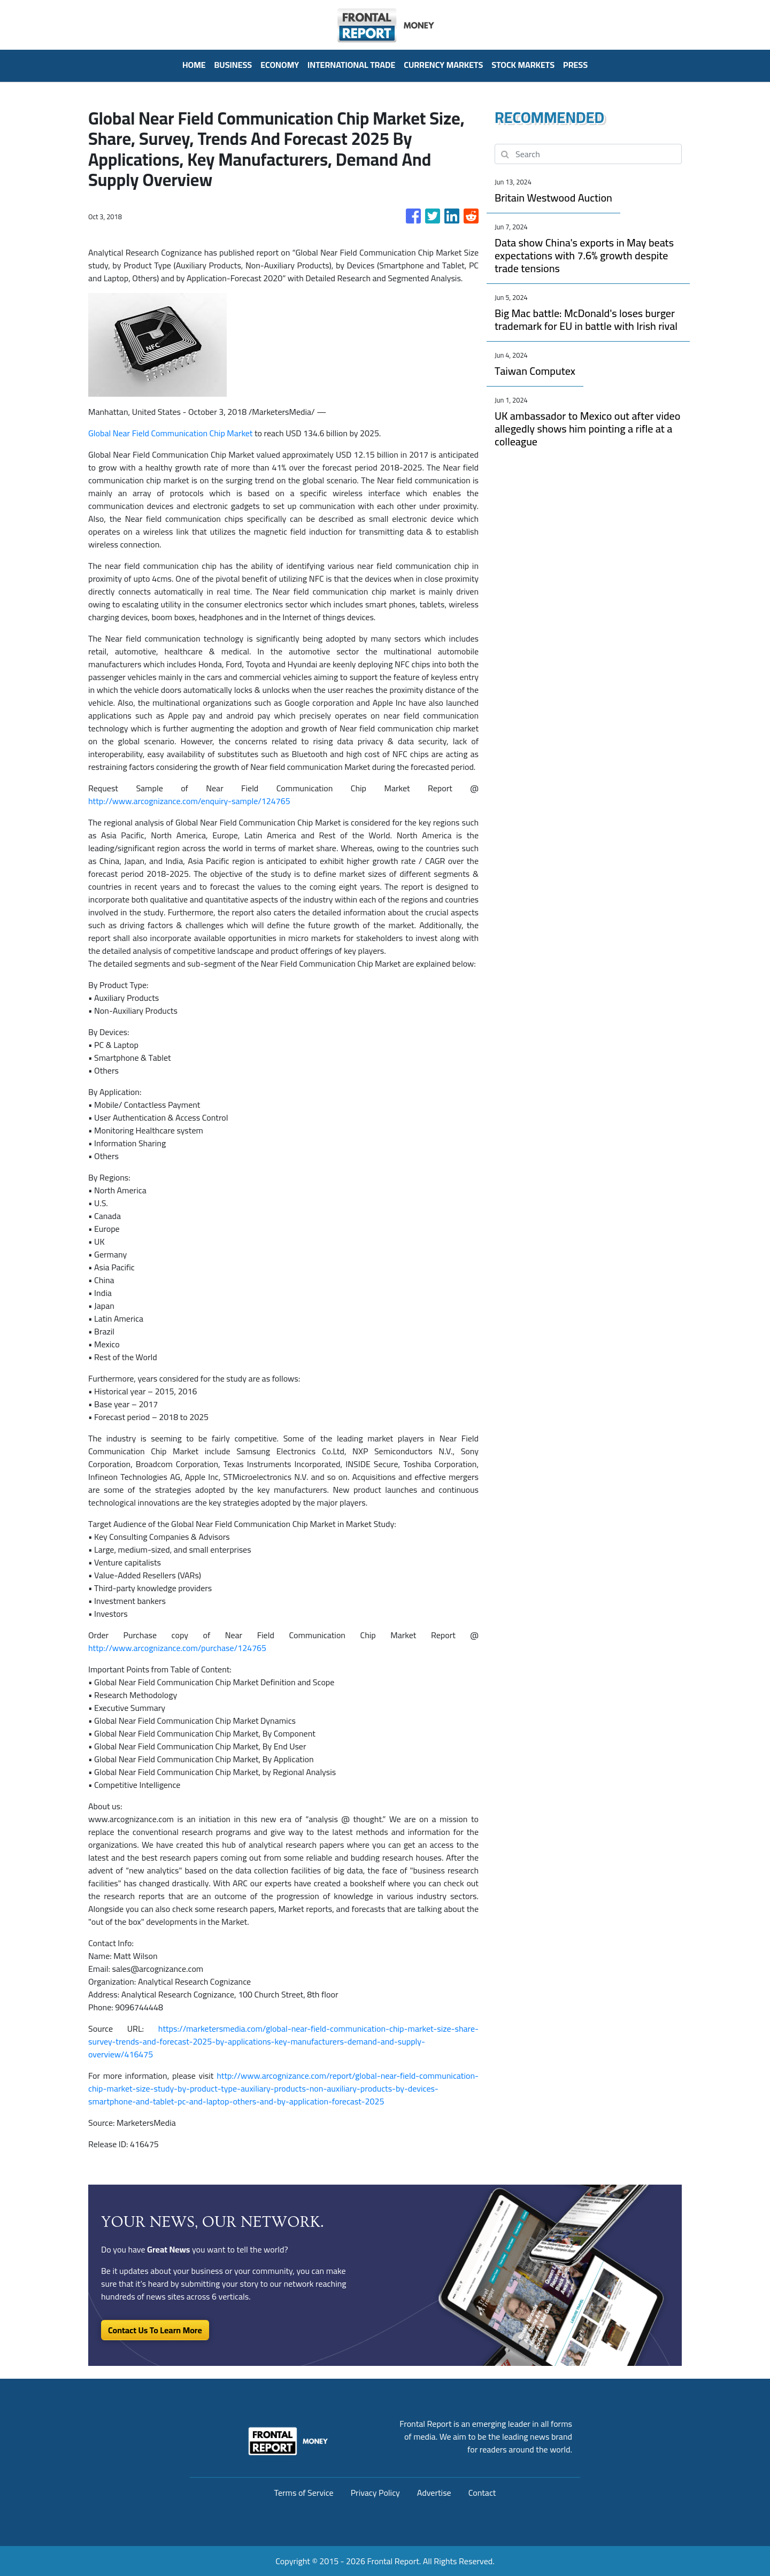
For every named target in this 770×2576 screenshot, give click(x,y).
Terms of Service (304, 2493)
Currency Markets (443, 65)
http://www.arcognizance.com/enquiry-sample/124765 (189, 801)
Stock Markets (523, 65)
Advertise (434, 2493)
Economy (279, 65)
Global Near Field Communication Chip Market (170, 433)
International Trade (351, 65)
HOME (194, 65)
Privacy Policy (375, 2493)
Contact (482, 2493)
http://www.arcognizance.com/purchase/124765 (177, 1648)
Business (233, 65)
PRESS (575, 65)
